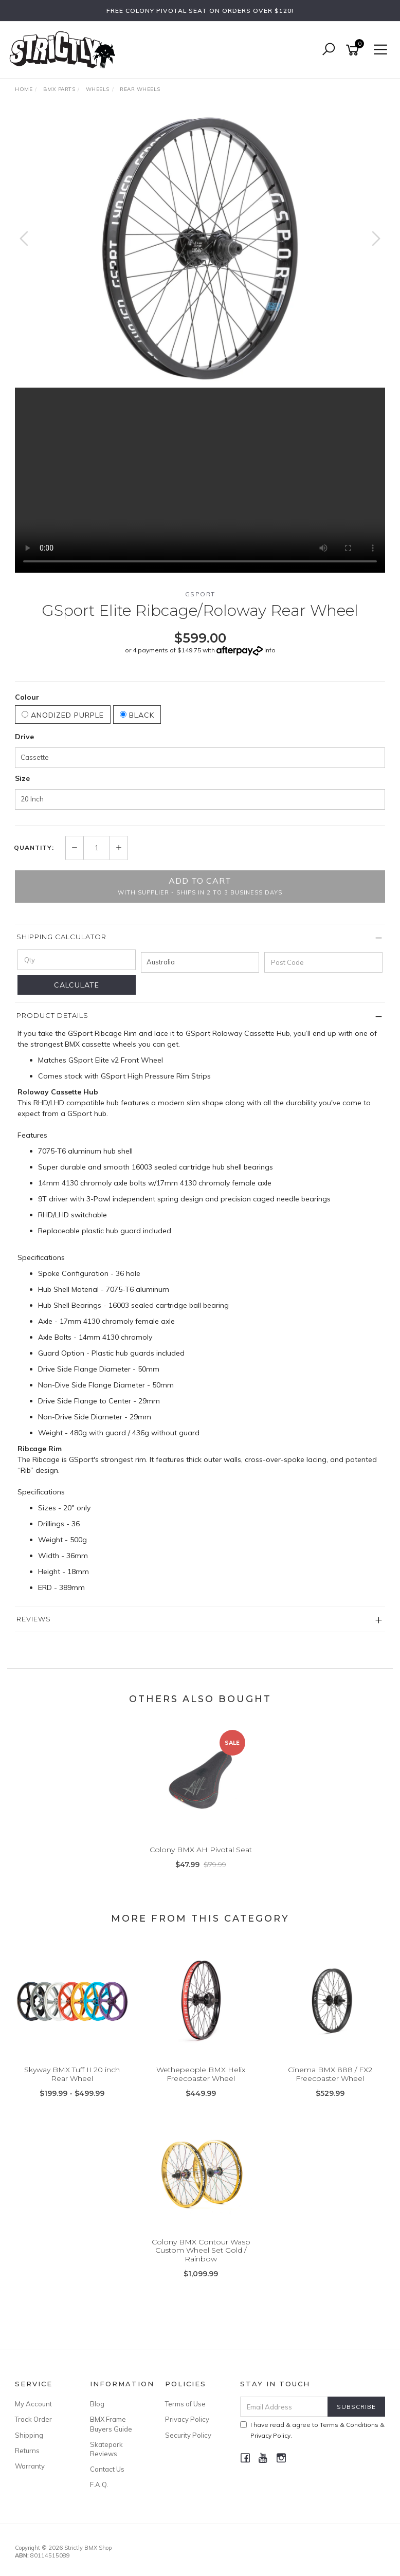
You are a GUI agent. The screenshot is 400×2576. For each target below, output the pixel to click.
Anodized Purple (63, 715)
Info (270, 650)
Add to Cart (200, 885)
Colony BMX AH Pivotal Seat (201, 1849)
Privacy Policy (187, 2419)
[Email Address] (284, 2407)
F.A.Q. (99, 2484)
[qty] (76, 959)
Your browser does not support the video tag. (200, 480)
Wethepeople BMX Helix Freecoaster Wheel (200, 2074)
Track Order (33, 2419)
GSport (200, 594)
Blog (97, 2404)
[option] (200, 249)
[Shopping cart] (354, 50)
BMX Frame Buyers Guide (111, 2424)
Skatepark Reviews (106, 2449)
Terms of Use (185, 2404)
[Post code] (323, 962)
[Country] (200, 962)
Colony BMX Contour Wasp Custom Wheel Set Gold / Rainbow (201, 2250)
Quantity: (34, 848)
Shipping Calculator (61, 937)
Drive (24, 736)
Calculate (76, 985)
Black (137, 715)
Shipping (29, 2435)
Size (22, 778)
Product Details (52, 1015)
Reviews (33, 1619)
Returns (27, 2450)
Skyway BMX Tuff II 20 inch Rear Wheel (72, 2074)
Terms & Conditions (349, 2424)
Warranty (30, 2466)
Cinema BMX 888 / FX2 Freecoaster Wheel (330, 2074)
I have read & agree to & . (312, 2430)
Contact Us (107, 2469)
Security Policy (188, 2435)
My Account (33, 2404)
